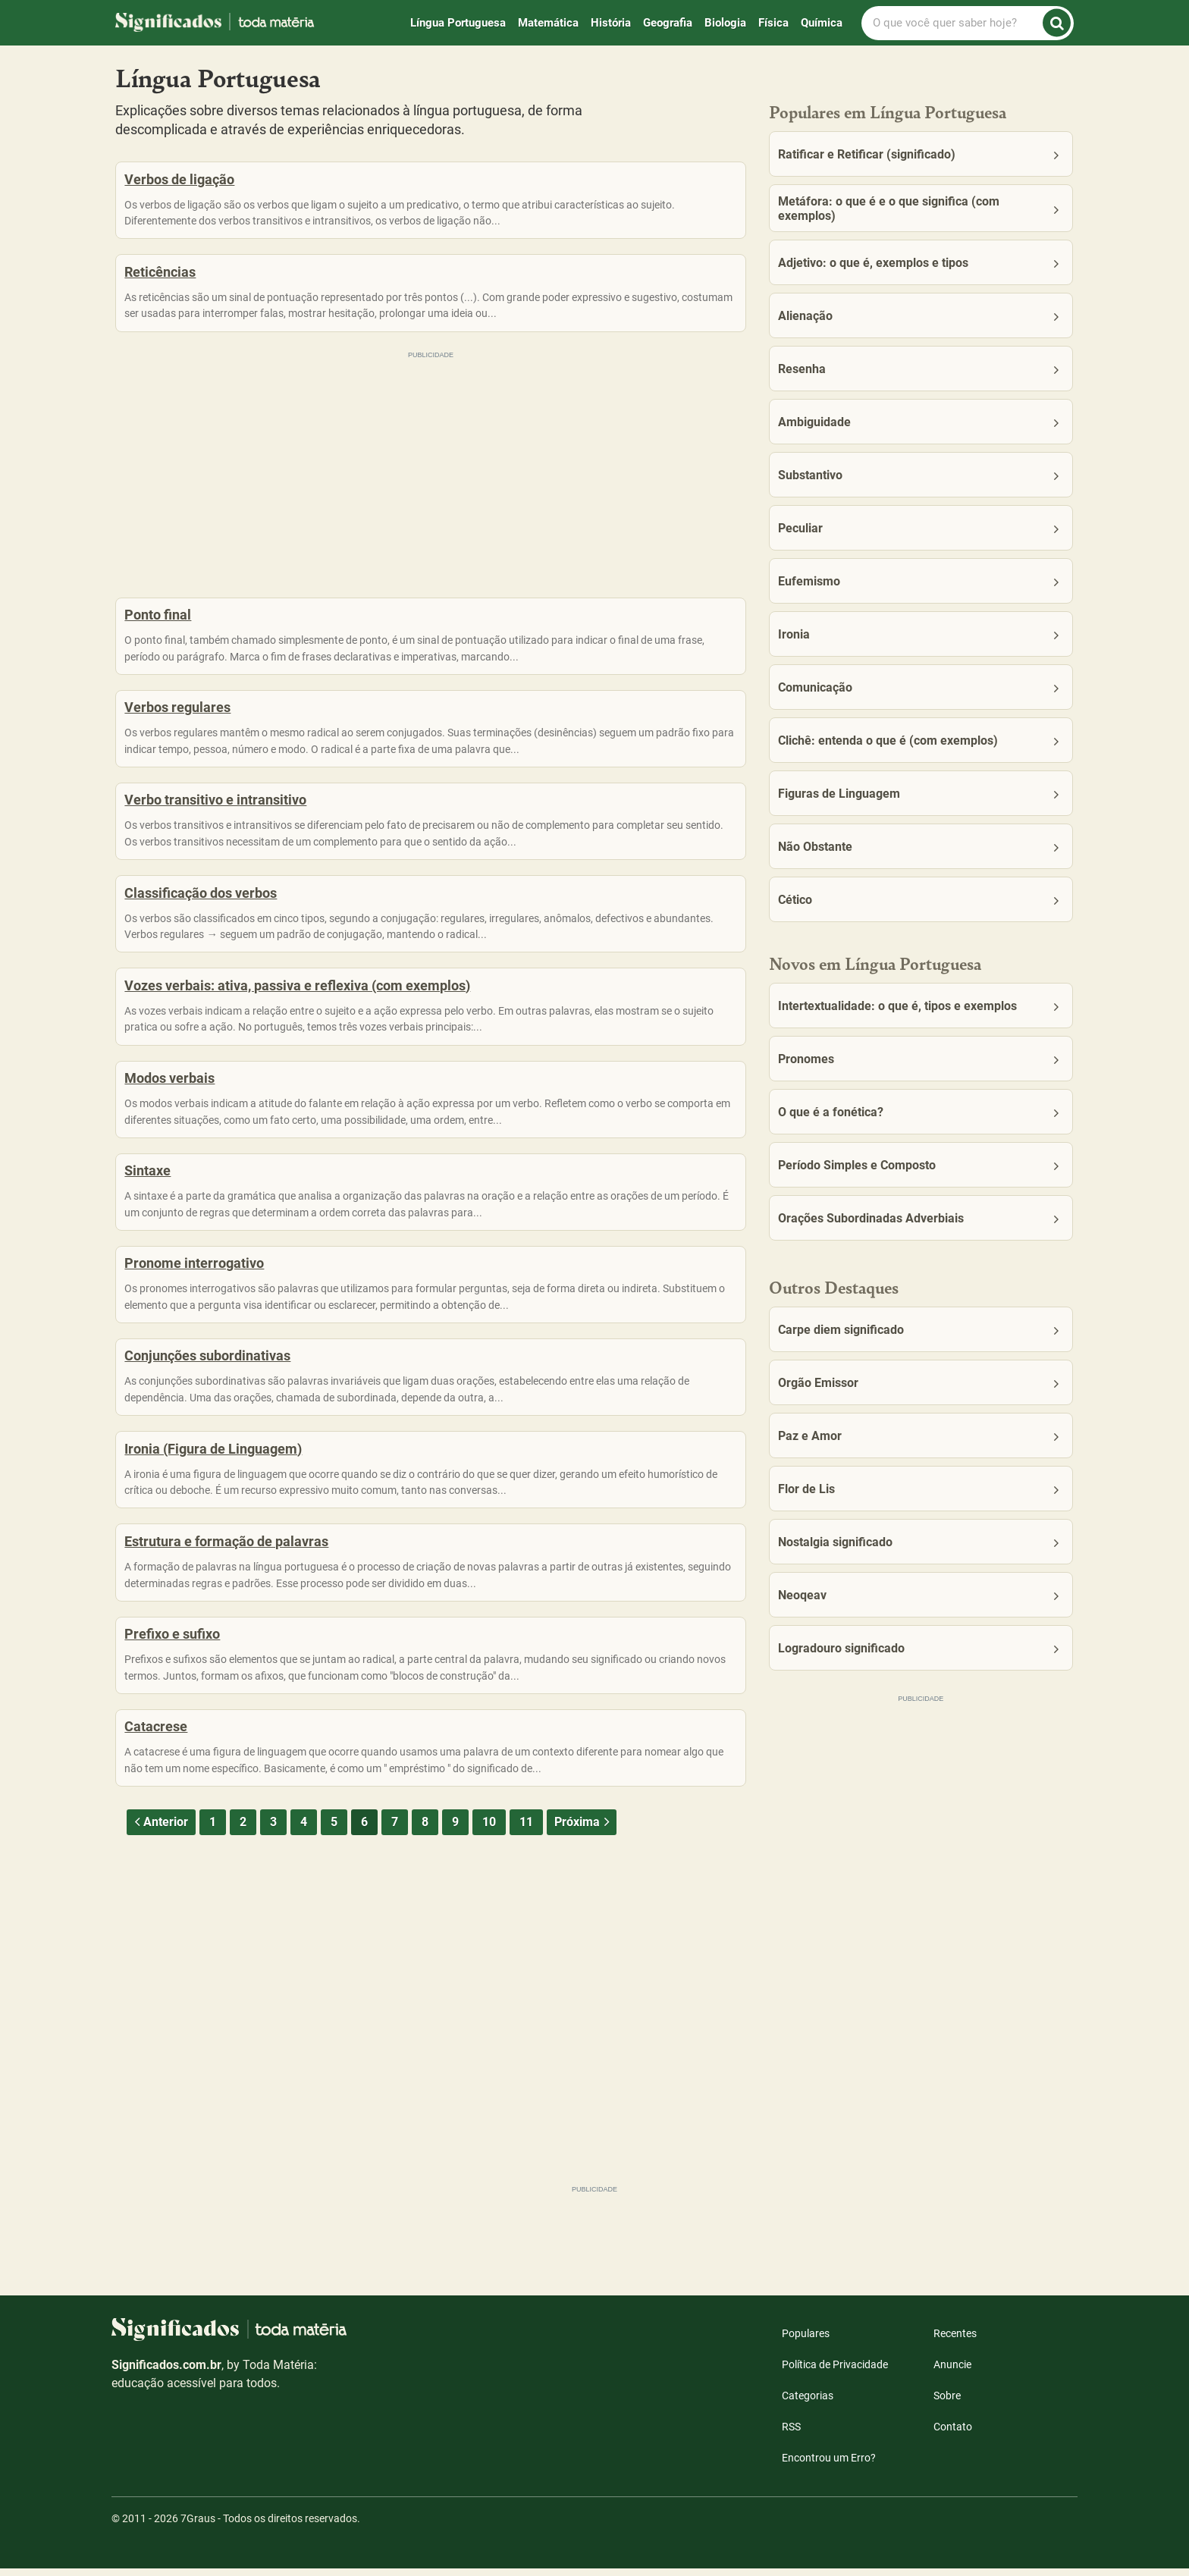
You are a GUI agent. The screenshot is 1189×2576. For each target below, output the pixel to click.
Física (773, 23)
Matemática (548, 23)
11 (526, 1979)
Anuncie (952, 2372)
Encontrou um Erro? (829, 2465)
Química (821, 23)
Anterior (159, 1979)
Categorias (807, 2403)
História (611, 23)
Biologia (725, 23)
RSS (791, 2434)
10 (489, 1979)
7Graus (197, 2526)
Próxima (583, 1979)
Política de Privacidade (835, 2372)
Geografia (667, 23)
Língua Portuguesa (458, 23)
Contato (952, 2434)
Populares (806, 2341)
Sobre (947, 2403)
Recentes (955, 2341)
